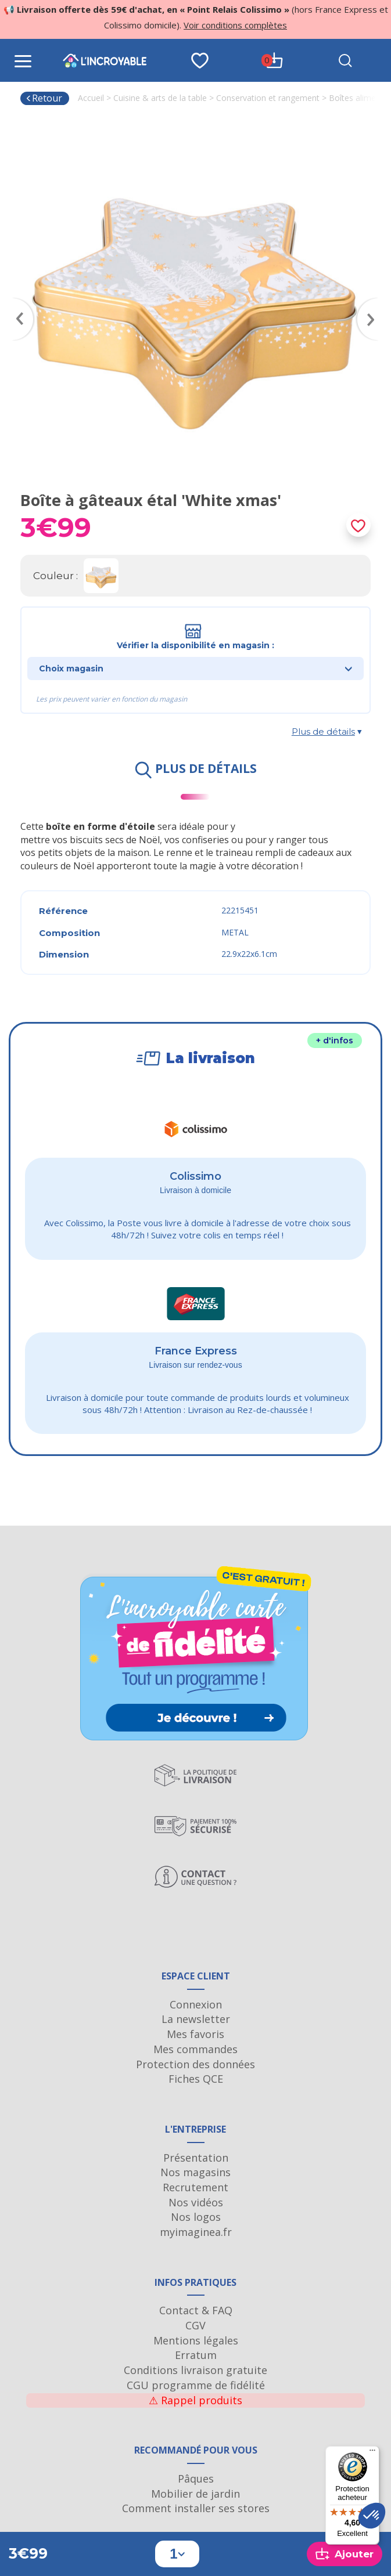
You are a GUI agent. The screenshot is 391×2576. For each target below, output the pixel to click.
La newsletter (196, 2019)
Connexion (196, 2004)
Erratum (196, 2355)
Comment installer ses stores (196, 2508)
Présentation (195, 2158)
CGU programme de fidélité (196, 2385)
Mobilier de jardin (195, 2494)
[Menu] (372, 2453)
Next (373, 302)
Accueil (91, 97)
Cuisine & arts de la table (160, 97)
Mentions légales (195, 2340)
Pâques (196, 2478)
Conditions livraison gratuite (195, 2370)
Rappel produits (195, 2400)
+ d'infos (334, 1040)
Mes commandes (195, 2049)
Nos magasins (195, 2172)
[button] (372, 2516)
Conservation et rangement (268, 97)
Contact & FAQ (195, 2310)
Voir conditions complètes (235, 25)
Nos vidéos (195, 2202)
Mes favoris (195, 2034)
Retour (44, 98)
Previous (17, 302)
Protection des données (195, 2064)
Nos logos (196, 2217)
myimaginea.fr (196, 2232)
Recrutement (195, 2187)
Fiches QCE (195, 2079)
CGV (195, 2325)
